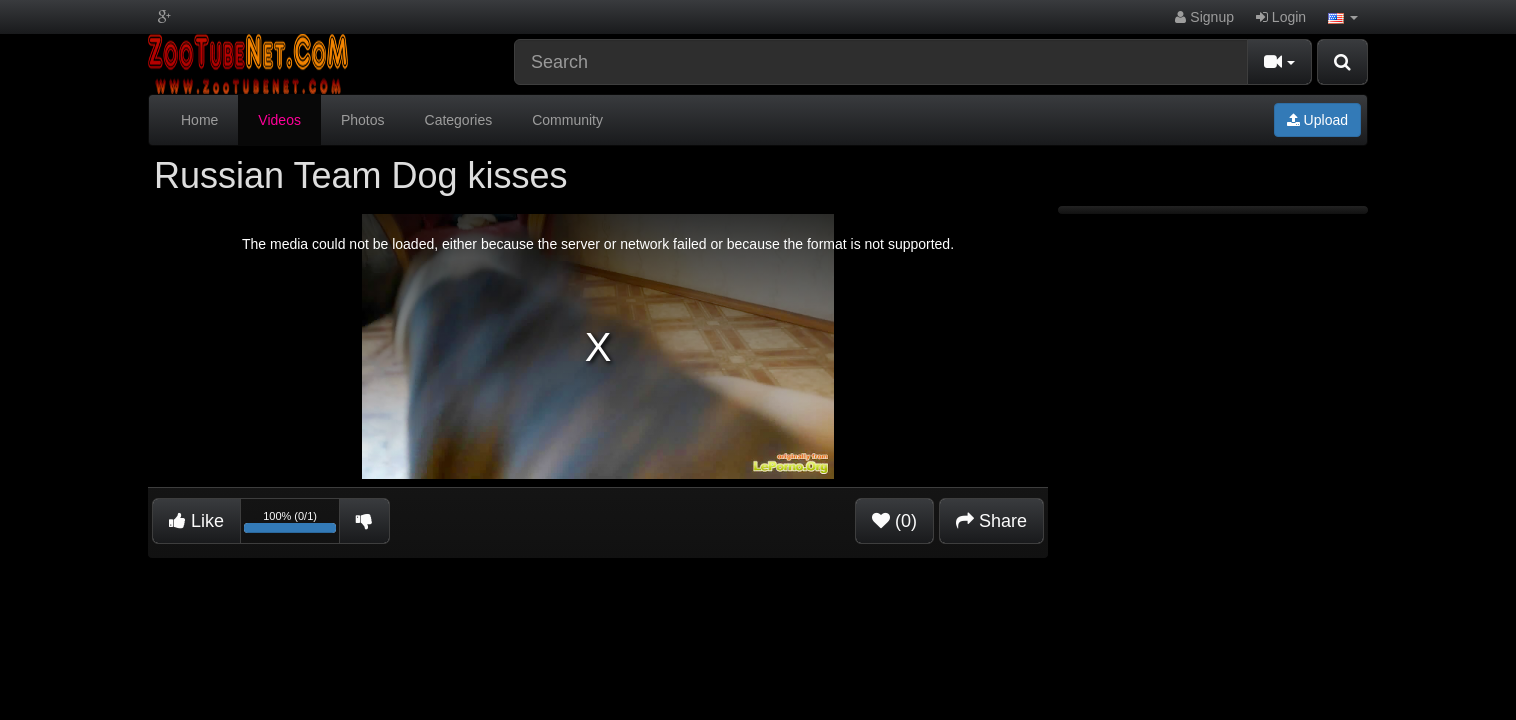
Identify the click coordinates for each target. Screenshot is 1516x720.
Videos (279, 120)
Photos (363, 120)
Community (567, 120)
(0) (894, 521)
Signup (1204, 17)
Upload (1317, 120)
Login (1281, 17)
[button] (1343, 17)
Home (199, 120)
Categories (459, 120)
